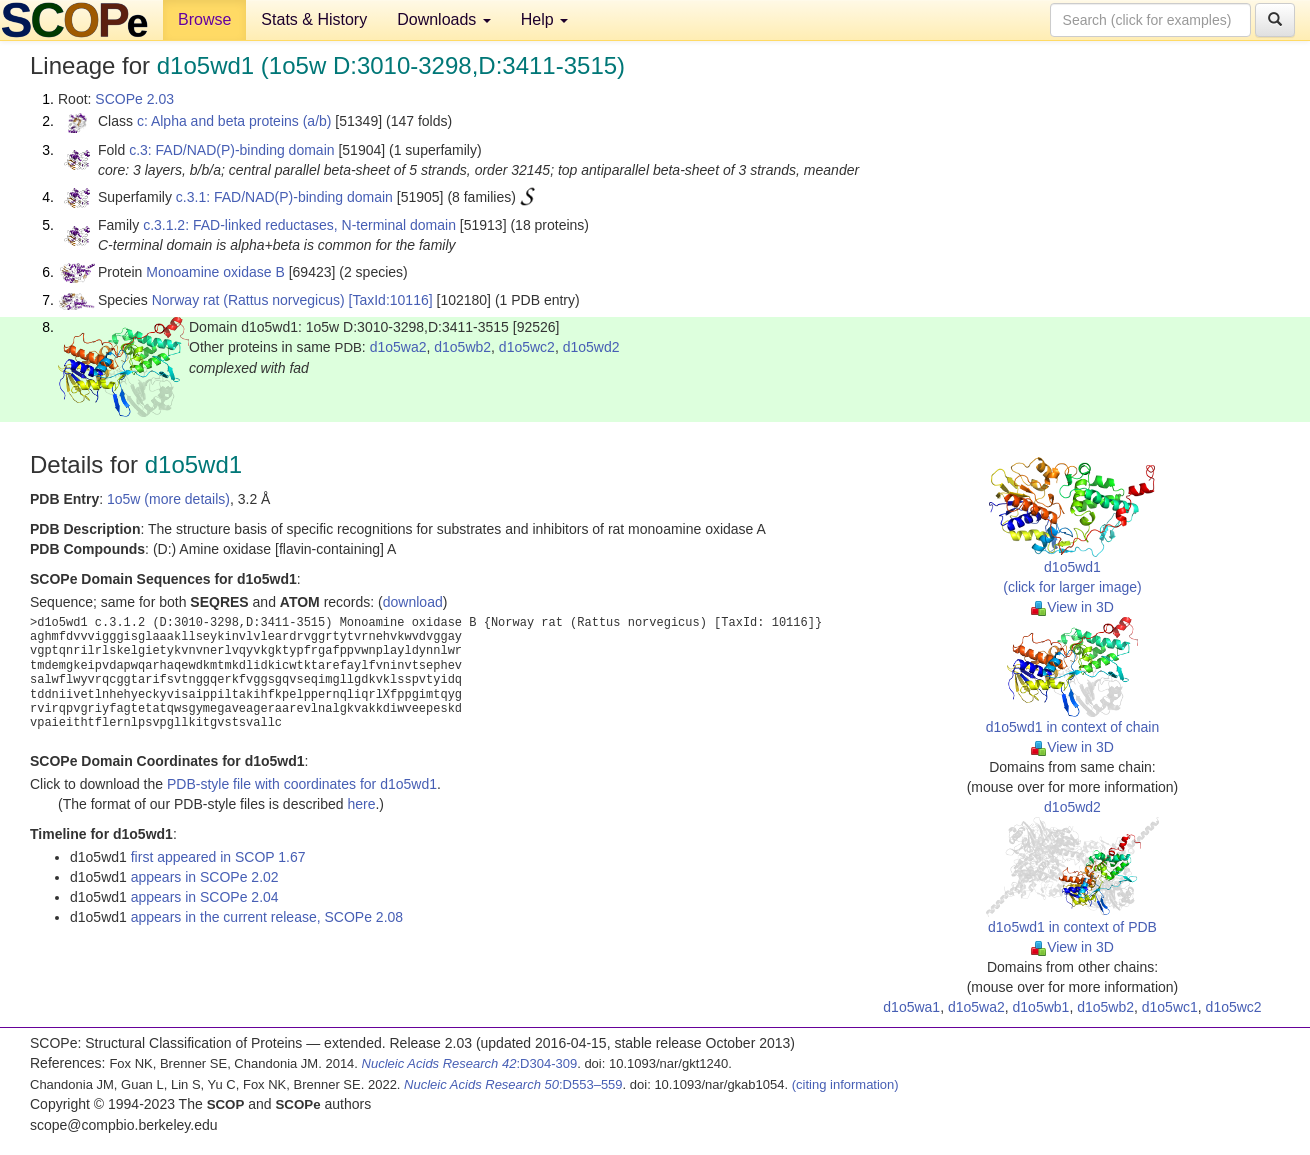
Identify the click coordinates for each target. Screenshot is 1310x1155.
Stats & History (314, 19)
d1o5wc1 (1170, 1007)
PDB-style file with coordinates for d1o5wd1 (302, 784)
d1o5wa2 (398, 347)
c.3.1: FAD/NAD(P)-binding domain (284, 197)
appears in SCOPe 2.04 (205, 897)
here (361, 804)
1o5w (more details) (168, 499)
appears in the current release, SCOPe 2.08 (267, 917)
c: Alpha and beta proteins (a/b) (234, 121)
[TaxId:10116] (391, 300)
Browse (204, 19)
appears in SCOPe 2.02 (205, 877)
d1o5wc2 (527, 347)
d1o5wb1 (1041, 1007)
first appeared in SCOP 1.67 (218, 857)
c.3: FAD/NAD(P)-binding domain (231, 150)
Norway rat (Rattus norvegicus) (248, 300)
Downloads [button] (444, 19)
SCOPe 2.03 (134, 99)
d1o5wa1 (911, 1007)
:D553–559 (513, 1084)
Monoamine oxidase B (215, 272)
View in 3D (1072, 607)
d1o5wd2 (591, 347)
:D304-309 (470, 1063)
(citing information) (845, 1084)
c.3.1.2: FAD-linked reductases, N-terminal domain (299, 225)
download (413, 602)
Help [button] (544, 19)
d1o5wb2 (462, 347)
